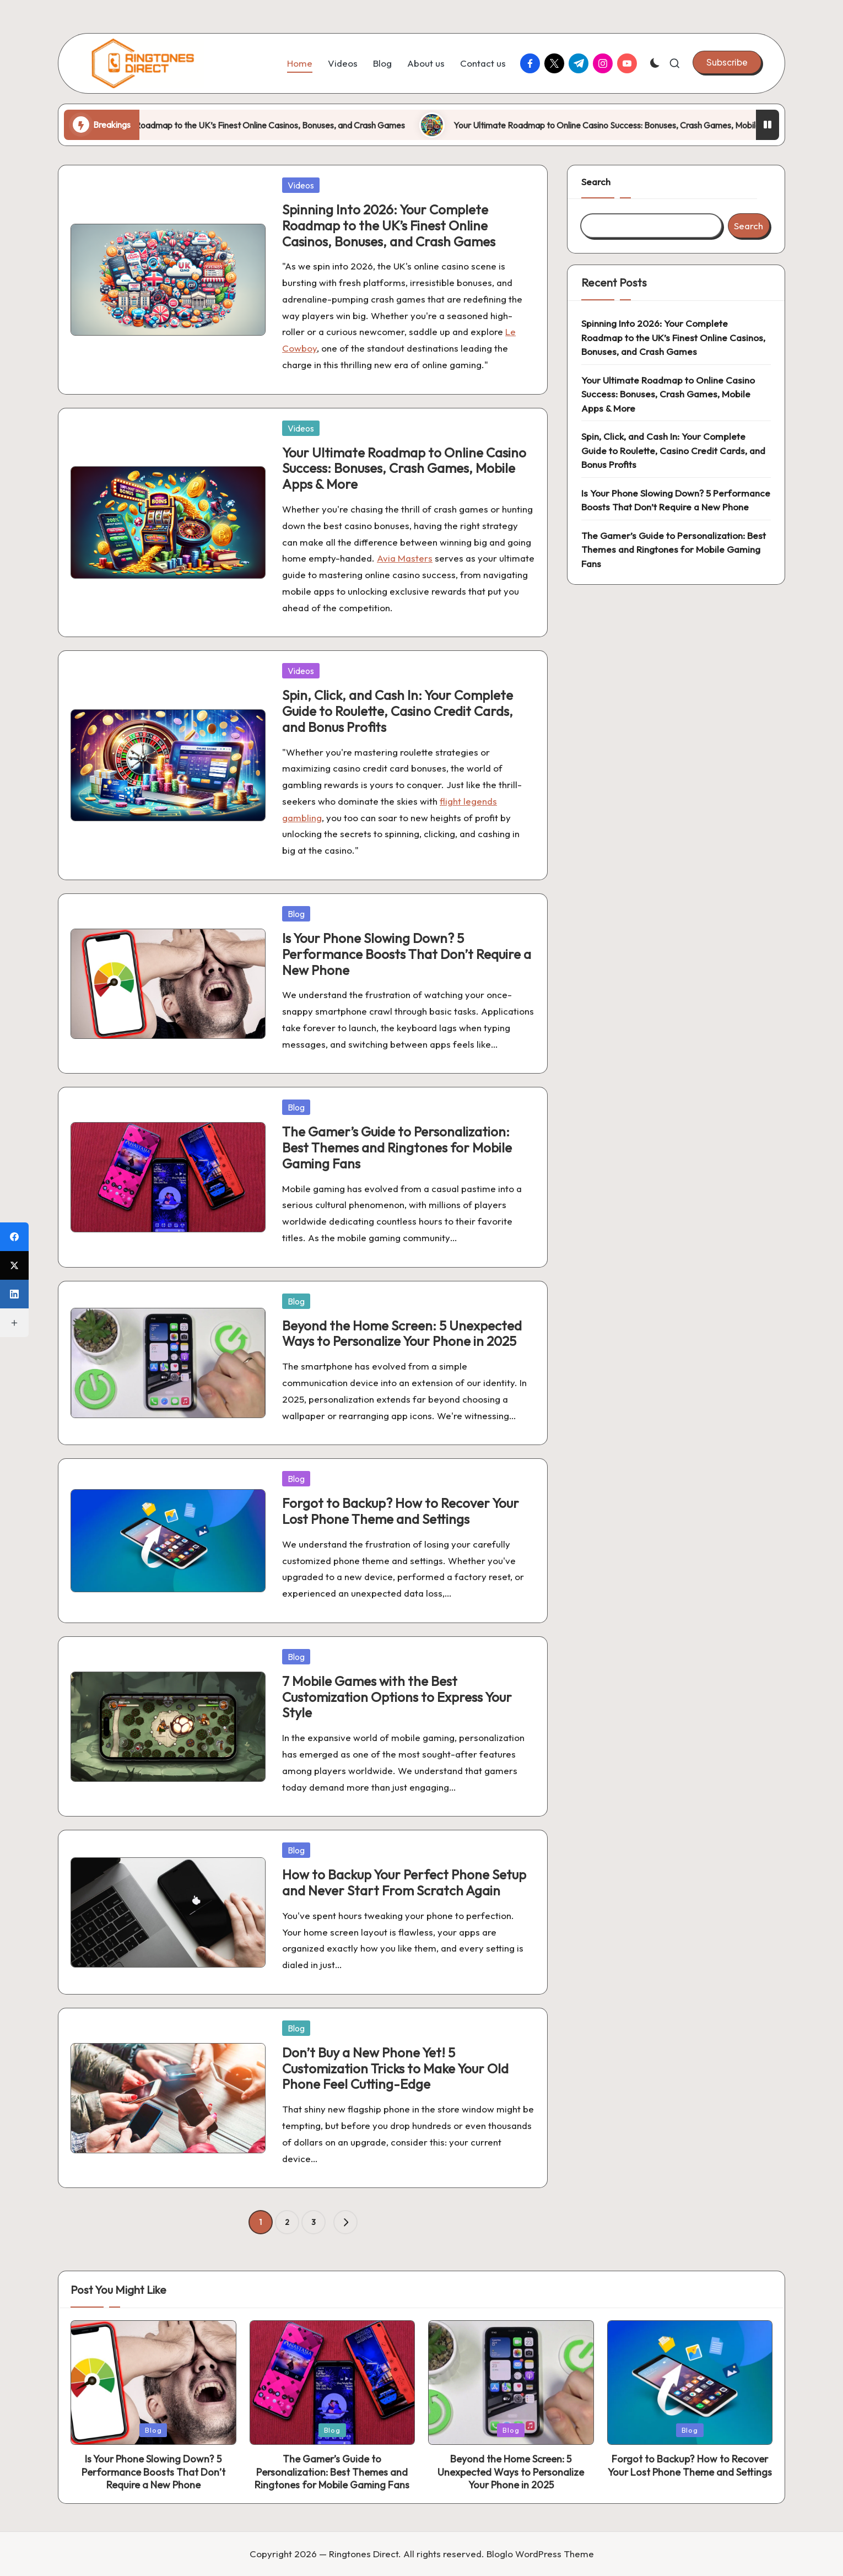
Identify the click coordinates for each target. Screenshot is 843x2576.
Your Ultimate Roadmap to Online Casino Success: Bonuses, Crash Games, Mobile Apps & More (404, 468)
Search (595, 181)
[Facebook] (14, 1236)
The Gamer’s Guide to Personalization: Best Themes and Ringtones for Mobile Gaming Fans (397, 1147)
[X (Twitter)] (14, 1265)
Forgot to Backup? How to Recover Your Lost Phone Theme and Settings (400, 1511)
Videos (301, 185)
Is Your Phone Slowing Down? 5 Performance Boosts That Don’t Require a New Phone (406, 954)
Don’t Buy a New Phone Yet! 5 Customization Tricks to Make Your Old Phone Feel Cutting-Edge (395, 2068)
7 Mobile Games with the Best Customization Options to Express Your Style (397, 1697)
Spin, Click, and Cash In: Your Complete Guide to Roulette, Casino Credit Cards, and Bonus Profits (397, 711)
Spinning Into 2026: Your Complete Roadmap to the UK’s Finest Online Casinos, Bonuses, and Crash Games (283, 125)
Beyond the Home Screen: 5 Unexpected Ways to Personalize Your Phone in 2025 (402, 1333)
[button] (727, 62)
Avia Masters (405, 558)
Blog (296, 913)
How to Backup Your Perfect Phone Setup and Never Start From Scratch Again (404, 1882)
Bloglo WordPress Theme (540, 2553)
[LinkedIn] (14, 1294)
